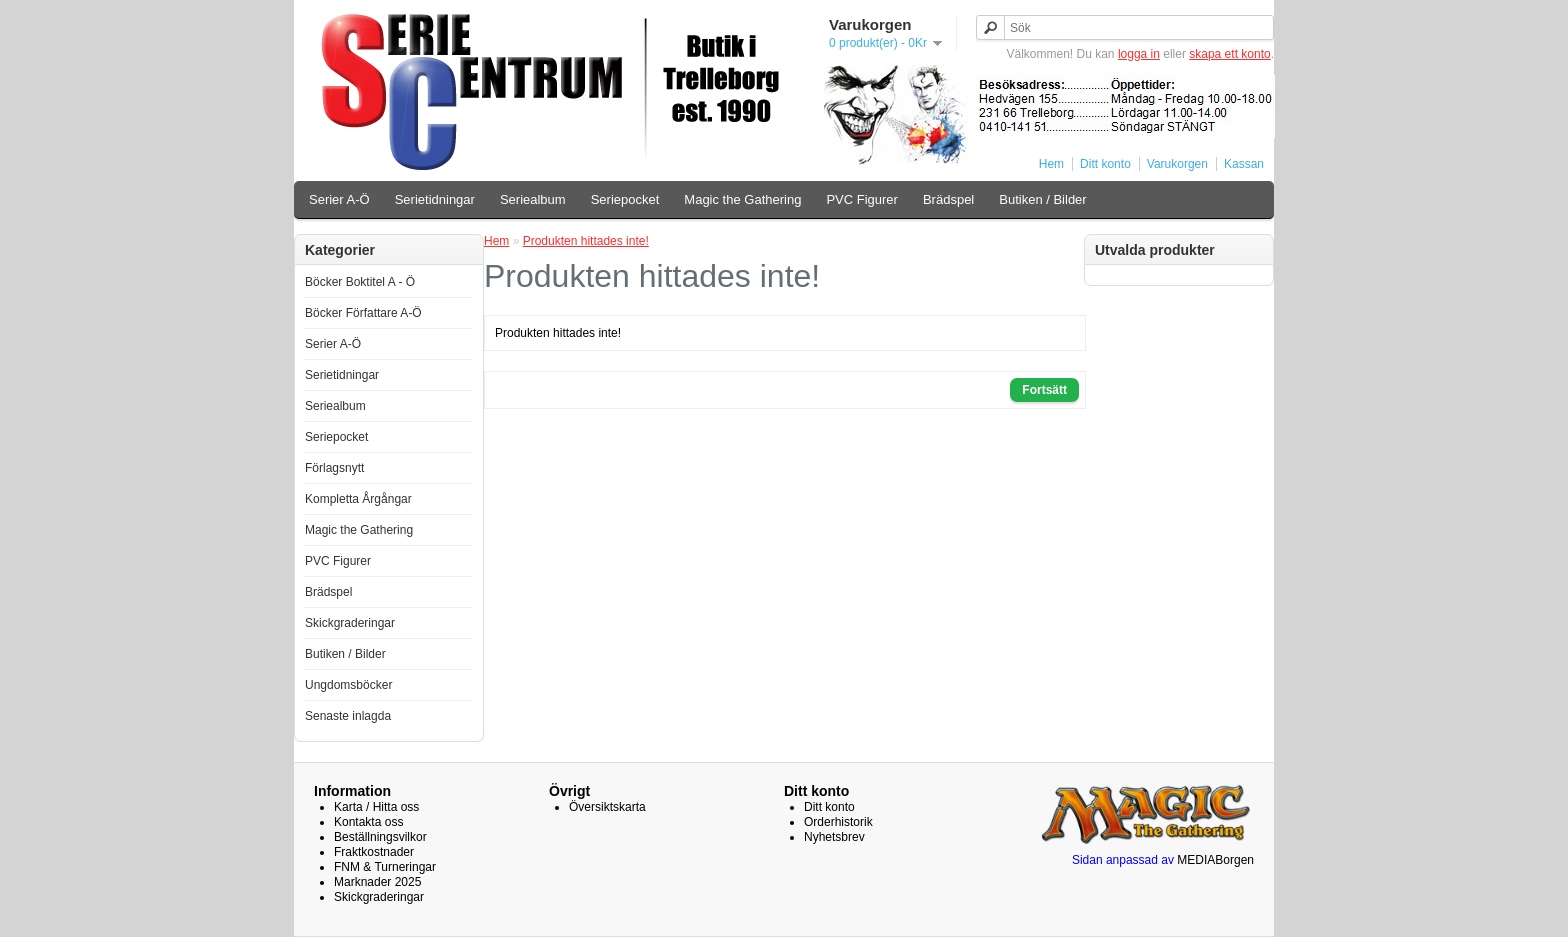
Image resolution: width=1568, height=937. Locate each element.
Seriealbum (533, 199)
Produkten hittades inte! (586, 241)
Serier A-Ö (339, 199)
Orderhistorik (838, 822)
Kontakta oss (368, 822)
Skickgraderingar (350, 623)
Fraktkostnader (374, 852)
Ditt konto (1105, 164)
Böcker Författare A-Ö (363, 313)
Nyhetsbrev (834, 837)
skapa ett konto (1229, 54)
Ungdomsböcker (348, 685)
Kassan (1244, 164)
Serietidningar (435, 199)
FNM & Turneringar (385, 867)
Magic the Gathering (742, 199)
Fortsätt (1044, 390)
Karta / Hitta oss (376, 807)
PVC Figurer (862, 199)
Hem (1051, 164)
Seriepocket (625, 199)
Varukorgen (1177, 164)
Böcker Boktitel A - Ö (360, 282)
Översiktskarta (607, 807)
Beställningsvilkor (380, 837)
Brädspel (948, 199)
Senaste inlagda (348, 716)
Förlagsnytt (334, 468)
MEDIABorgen (1215, 860)
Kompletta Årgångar (358, 499)
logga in (1139, 54)
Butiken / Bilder (1042, 199)
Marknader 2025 (377, 882)
